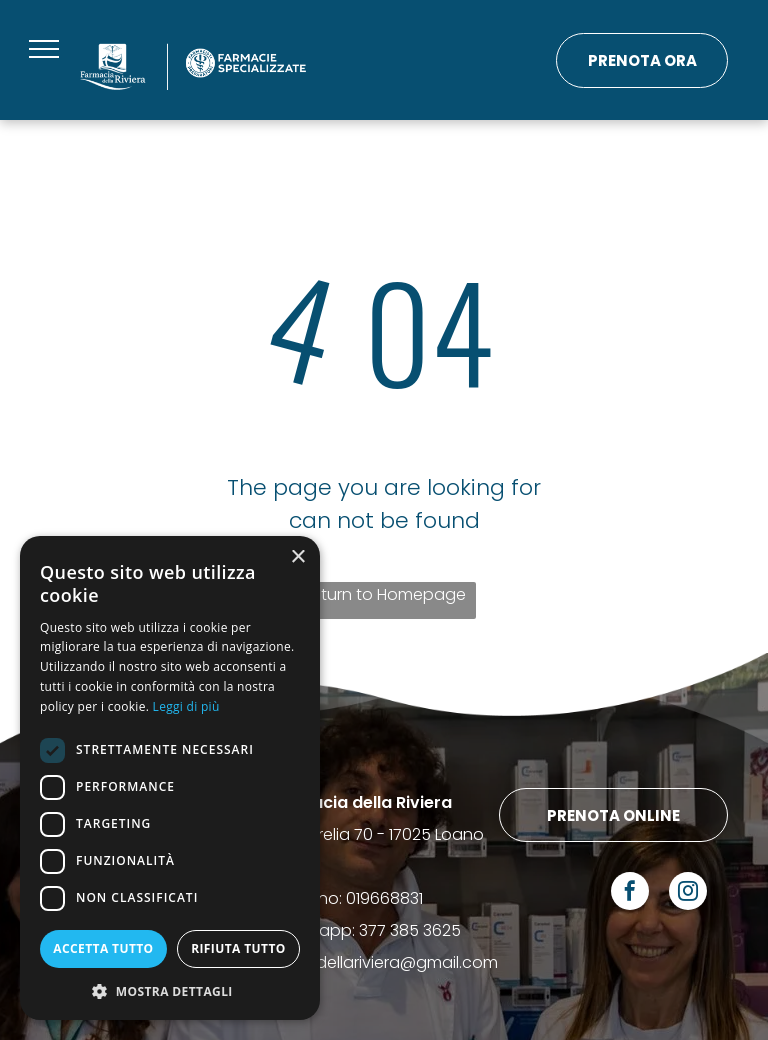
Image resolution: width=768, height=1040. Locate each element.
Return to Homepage (384, 594)
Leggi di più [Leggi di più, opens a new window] (186, 706)
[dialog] (170, 778)
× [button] (297, 557)
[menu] (44, 49)
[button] (170, 990)
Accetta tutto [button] (103, 948)
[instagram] (688, 893)
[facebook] (630, 893)
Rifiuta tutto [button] (238, 948)
